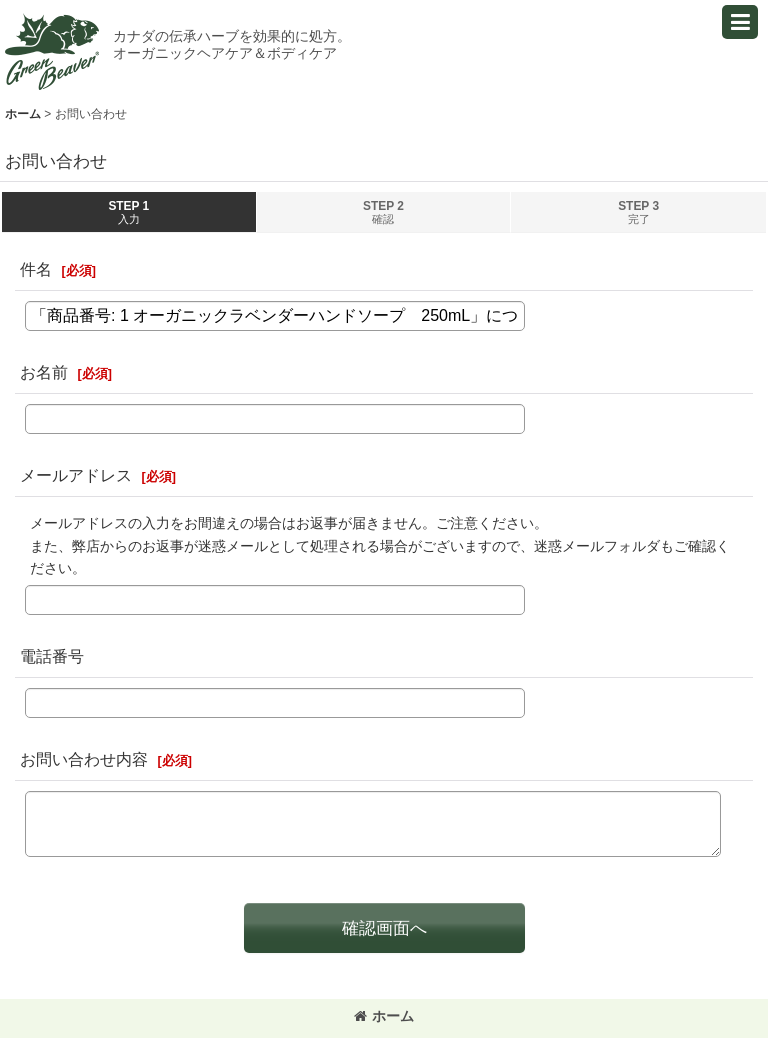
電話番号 (52, 656)
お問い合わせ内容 (84, 759)
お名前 (44, 372)
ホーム (384, 1016)
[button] (740, 22)
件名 (36, 269)
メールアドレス (76, 475)
